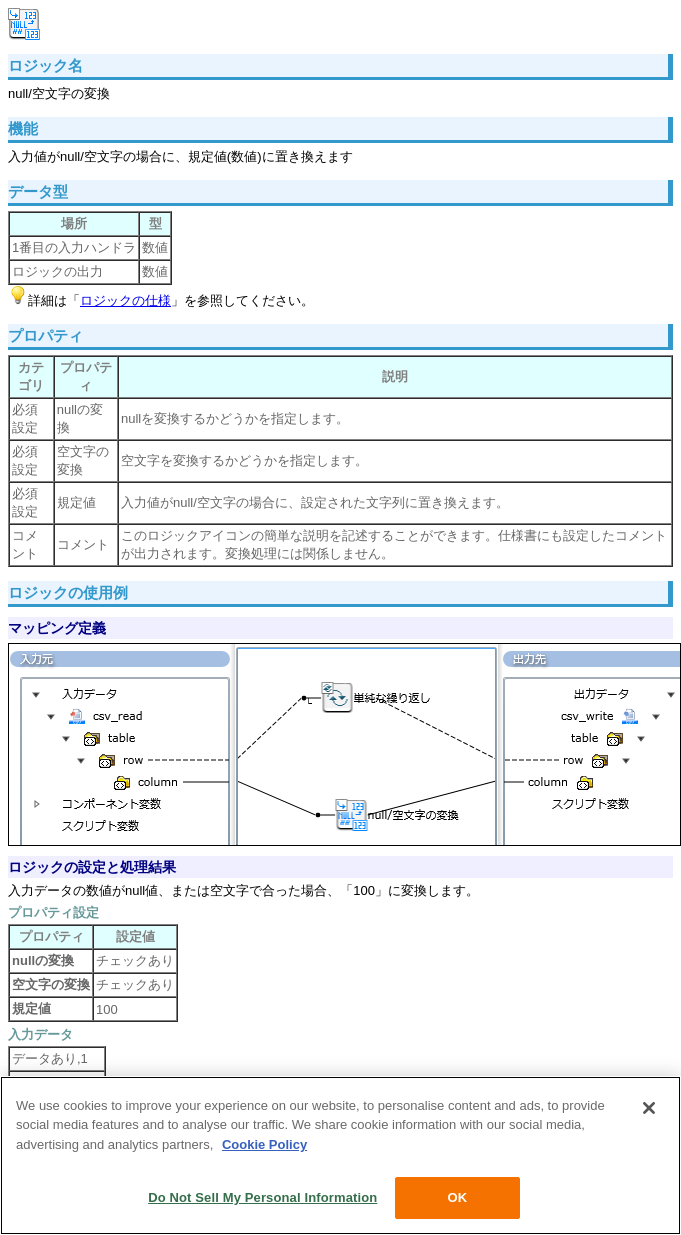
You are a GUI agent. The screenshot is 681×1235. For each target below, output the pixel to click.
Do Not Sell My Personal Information (262, 1197)
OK (457, 1197)
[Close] (649, 1108)
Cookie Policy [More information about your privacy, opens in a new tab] (264, 1144)
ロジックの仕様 (125, 300)
